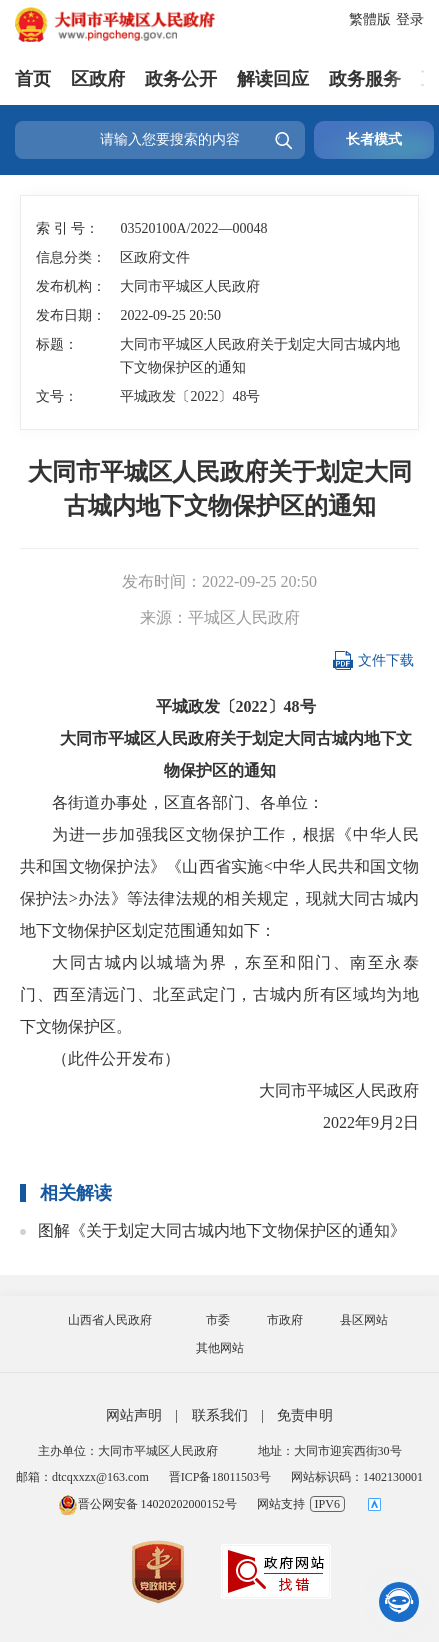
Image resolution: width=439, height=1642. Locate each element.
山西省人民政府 (110, 1320)
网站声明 (134, 1415)
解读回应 (273, 79)
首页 (33, 79)
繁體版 (370, 19)
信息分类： (71, 257)
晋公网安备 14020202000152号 (147, 1504)
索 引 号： (67, 228)
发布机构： (71, 286)
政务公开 (181, 79)
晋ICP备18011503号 (220, 1477)
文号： (57, 396)
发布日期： (71, 315)
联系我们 (220, 1415)
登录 (410, 19)
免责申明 (305, 1415)
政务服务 (365, 79)
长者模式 (374, 139)
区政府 (98, 79)
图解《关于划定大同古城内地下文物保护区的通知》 (222, 1230)
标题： (57, 344)
